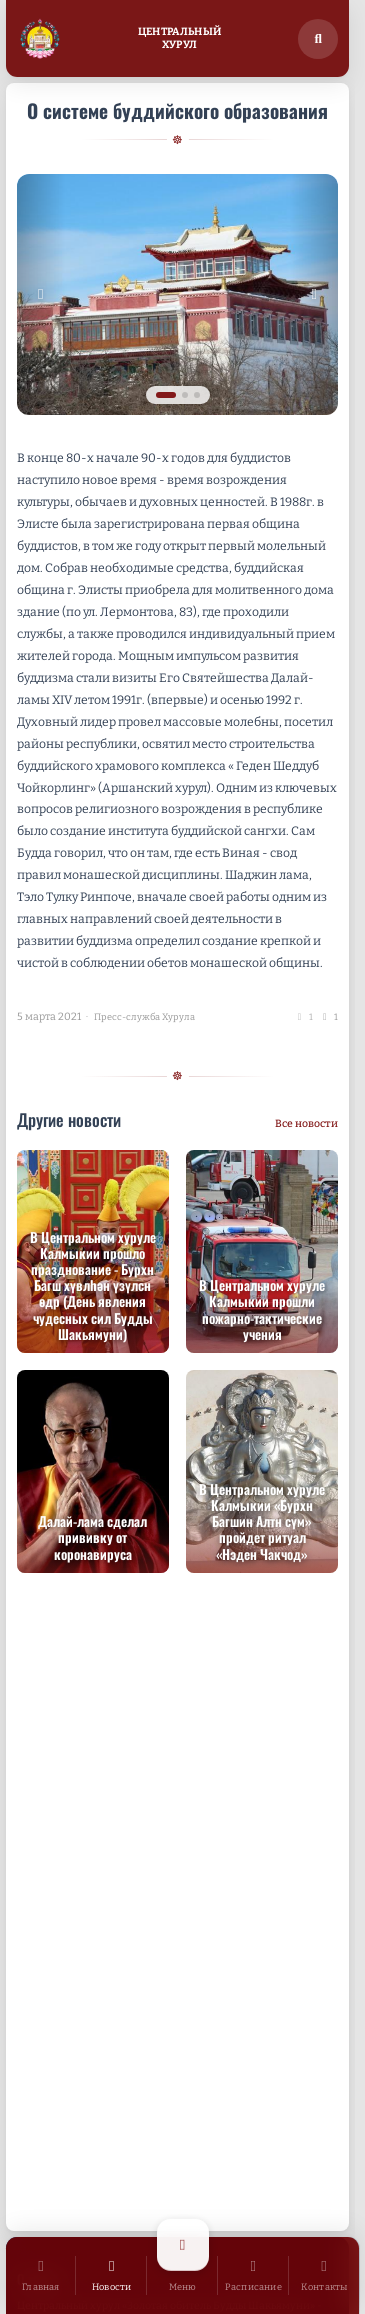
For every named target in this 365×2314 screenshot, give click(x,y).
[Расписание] (253, 2275)
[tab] (166, 395)
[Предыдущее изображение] (41, 294)
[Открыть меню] (182, 2275)
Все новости (306, 1123)
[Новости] (111, 2275)
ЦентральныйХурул (179, 38)
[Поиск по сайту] (318, 39)
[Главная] (41, 2275)
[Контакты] (324, 2275)
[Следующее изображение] (314, 294)
